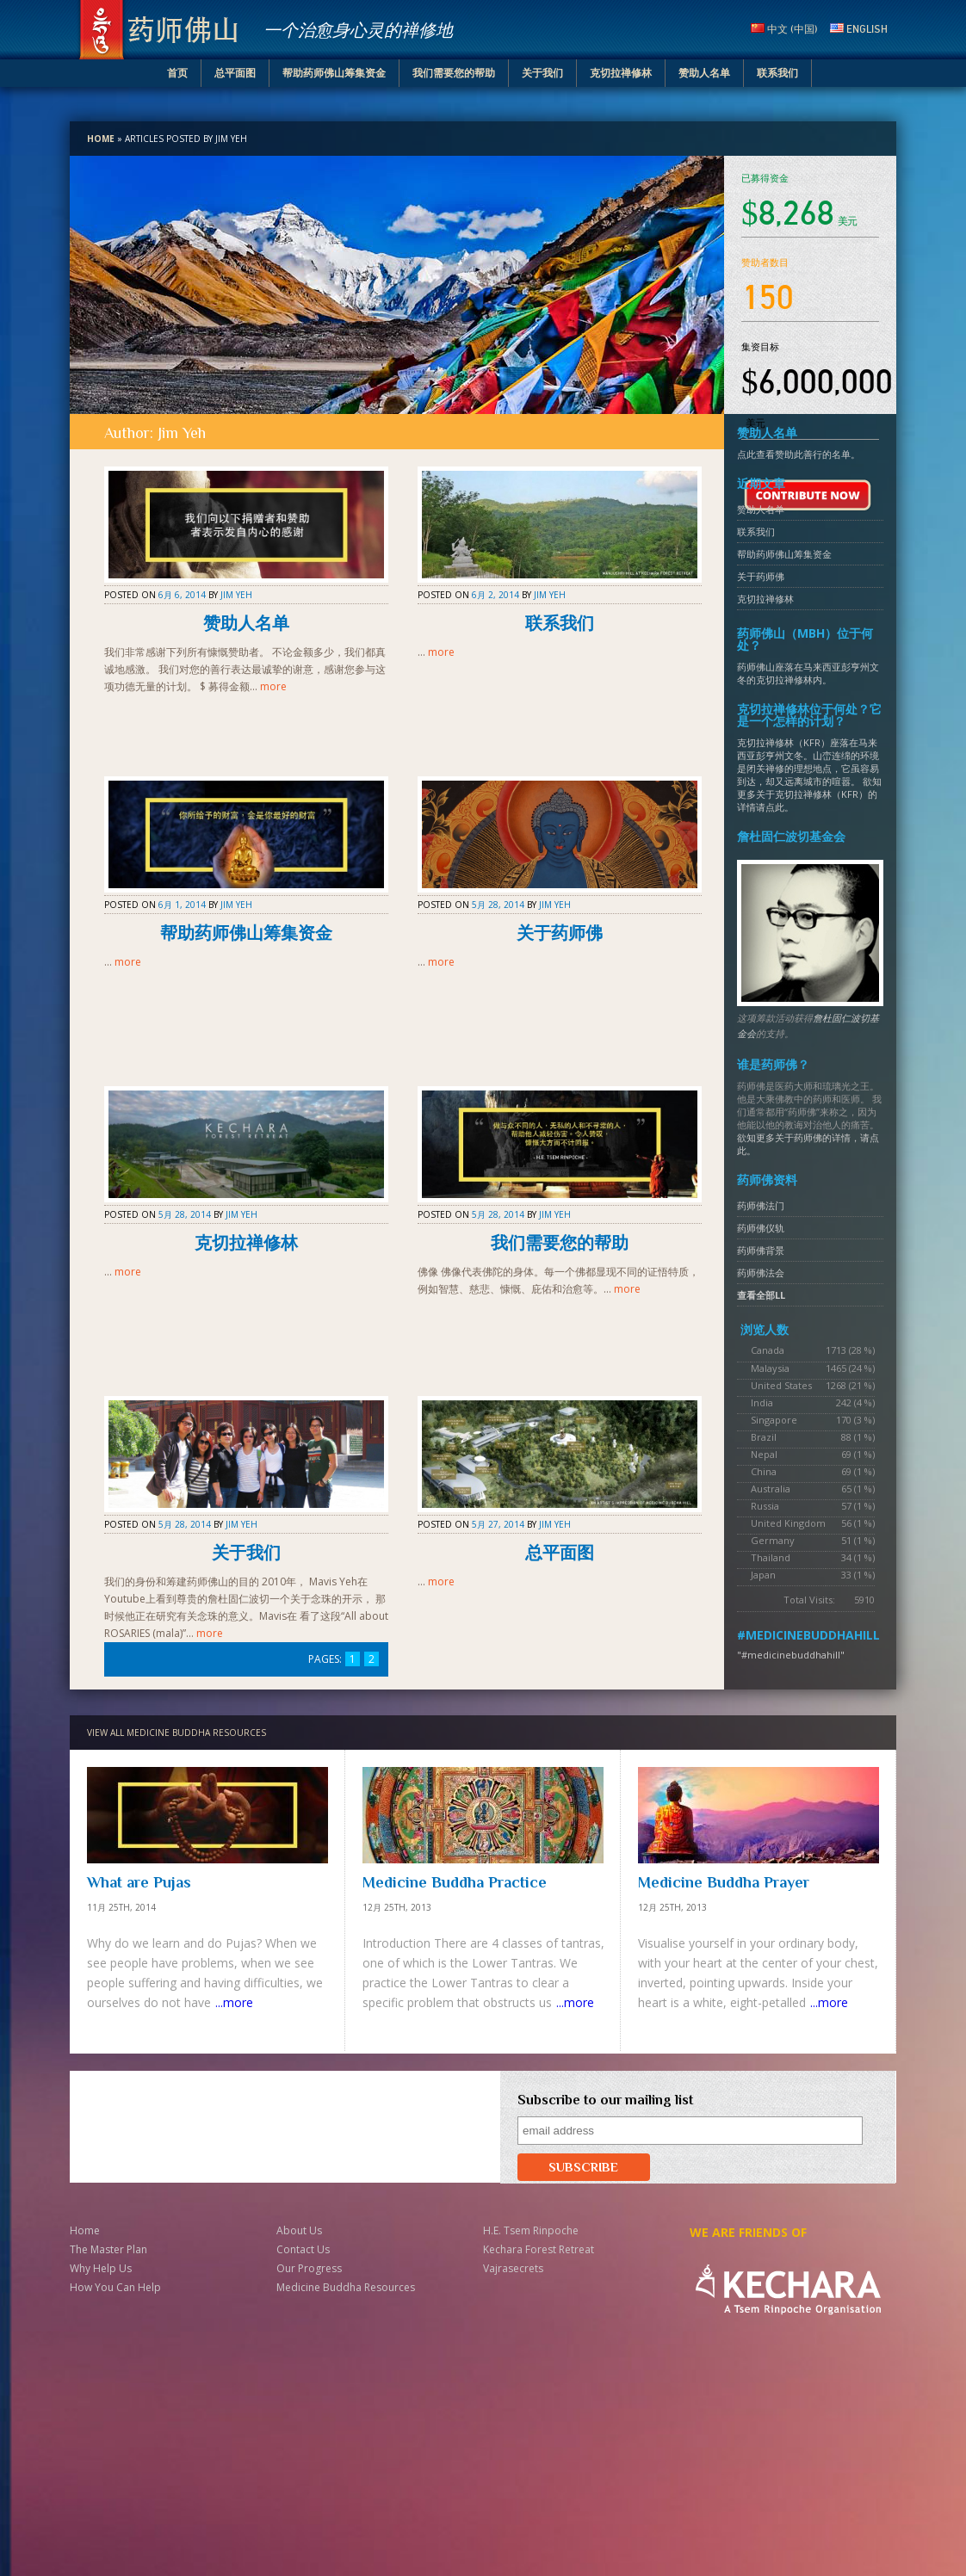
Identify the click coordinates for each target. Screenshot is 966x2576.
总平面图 (235, 72)
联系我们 (777, 72)
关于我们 (542, 72)
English (859, 29)
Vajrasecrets (513, 2268)
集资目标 (760, 347)
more (273, 686)
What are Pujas (139, 1882)
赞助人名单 (704, 72)
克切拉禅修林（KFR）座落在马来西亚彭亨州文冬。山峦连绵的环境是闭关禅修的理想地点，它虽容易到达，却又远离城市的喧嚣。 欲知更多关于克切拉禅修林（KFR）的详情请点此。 (809, 774)
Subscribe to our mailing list (605, 2100)
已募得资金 (765, 178)
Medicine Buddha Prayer (723, 1882)
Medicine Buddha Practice (454, 1882)
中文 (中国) (784, 29)
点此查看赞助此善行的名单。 (798, 454)
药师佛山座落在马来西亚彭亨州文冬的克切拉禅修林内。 (808, 673)
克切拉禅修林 (621, 72)
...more (234, 2002)
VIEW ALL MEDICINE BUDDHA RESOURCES (176, 1733)
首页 (177, 72)
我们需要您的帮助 (453, 72)
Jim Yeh (236, 595)
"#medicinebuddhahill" (791, 1654)
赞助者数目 (765, 263)
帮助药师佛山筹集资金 (334, 72)
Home (101, 139)
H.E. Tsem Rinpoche (531, 2230)
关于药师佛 (560, 933)
